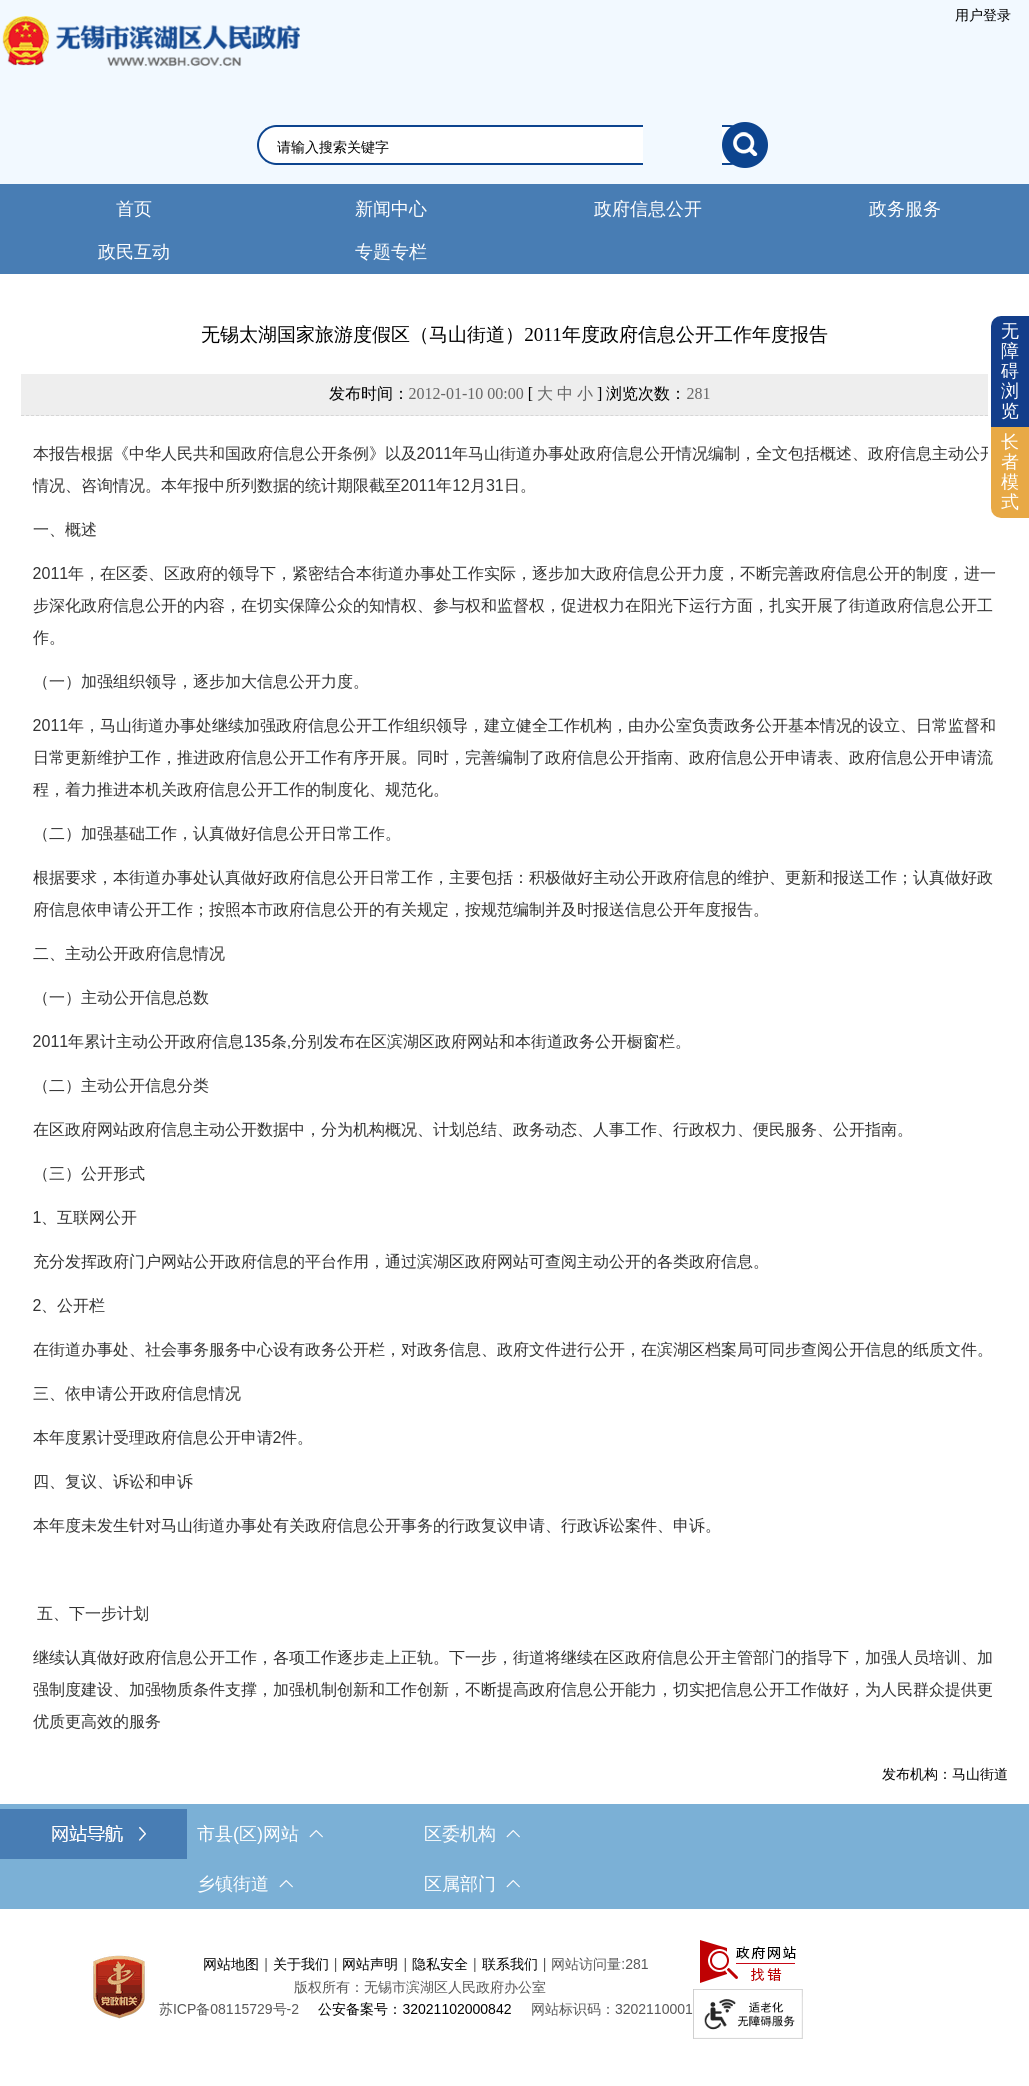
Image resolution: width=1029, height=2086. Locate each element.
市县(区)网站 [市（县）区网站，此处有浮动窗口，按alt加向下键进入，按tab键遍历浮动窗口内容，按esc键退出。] (260, 1834)
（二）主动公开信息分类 (121, 1085)
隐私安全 (440, 1964)
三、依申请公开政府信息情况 (137, 1393)
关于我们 (301, 1964)
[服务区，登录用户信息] (983, 15)
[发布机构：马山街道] (515, 1774)
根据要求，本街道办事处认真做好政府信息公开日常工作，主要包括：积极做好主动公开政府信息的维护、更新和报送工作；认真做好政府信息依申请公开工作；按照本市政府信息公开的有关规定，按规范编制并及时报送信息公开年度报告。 (513, 893)
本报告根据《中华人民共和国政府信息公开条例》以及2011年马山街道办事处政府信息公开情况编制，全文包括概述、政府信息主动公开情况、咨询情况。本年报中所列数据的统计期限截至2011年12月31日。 (515, 469)
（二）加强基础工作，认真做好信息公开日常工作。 (217, 833)
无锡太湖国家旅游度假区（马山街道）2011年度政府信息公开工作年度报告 (514, 334)
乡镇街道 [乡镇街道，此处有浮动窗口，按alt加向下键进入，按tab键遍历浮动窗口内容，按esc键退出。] (245, 1884)
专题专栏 (391, 252)
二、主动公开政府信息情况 (129, 953)
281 (698, 393)
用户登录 (983, 15)
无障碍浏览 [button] (1010, 370)
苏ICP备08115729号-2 (229, 2009)
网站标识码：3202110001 (612, 2009)
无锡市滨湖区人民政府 (150, 61)
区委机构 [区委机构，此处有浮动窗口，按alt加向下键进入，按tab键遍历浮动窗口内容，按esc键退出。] (472, 1834)
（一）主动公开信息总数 (121, 997)
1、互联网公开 (85, 1217)
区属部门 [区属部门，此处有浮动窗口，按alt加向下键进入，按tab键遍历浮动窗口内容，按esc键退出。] (472, 1884)
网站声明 (370, 1964)
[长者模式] (1010, 472)
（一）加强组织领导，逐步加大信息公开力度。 (201, 681)
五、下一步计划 (91, 1613)
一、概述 (65, 529)
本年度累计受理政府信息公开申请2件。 (173, 1437)
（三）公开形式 (89, 1173)
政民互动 (134, 252)
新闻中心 (391, 209)
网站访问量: (588, 1964)
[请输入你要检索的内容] (499, 147)
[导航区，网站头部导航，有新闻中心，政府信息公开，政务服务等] (514, 229)
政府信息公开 (648, 209)
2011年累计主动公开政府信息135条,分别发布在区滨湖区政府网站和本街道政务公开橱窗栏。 (362, 1041)
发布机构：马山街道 (945, 1774)
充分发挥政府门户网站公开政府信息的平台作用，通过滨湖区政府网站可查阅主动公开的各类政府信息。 (401, 1261)
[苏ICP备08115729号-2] (229, 2009)
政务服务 (905, 209)
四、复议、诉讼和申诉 (113, 1481)
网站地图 (231, 1964)
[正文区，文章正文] (514, 1051)
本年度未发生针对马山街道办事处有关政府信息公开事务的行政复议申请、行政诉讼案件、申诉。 (377, 1525)
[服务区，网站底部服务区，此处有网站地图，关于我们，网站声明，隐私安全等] (514, 1986)
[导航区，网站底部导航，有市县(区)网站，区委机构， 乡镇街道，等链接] (514, 1859)
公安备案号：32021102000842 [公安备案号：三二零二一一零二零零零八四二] (414, 2009)
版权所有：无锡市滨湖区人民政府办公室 (420, 1987)
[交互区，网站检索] (514, 145)
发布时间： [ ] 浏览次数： (520, 393)
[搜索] (745, 145)
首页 (134, 209)
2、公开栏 (69, 1305)
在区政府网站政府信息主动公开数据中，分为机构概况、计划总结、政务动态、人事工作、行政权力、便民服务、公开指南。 (473, 1129)
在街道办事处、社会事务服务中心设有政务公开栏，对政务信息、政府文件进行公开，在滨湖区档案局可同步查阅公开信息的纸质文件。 (513, 1349)
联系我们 (510, 1964)
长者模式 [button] (1010, 471)
